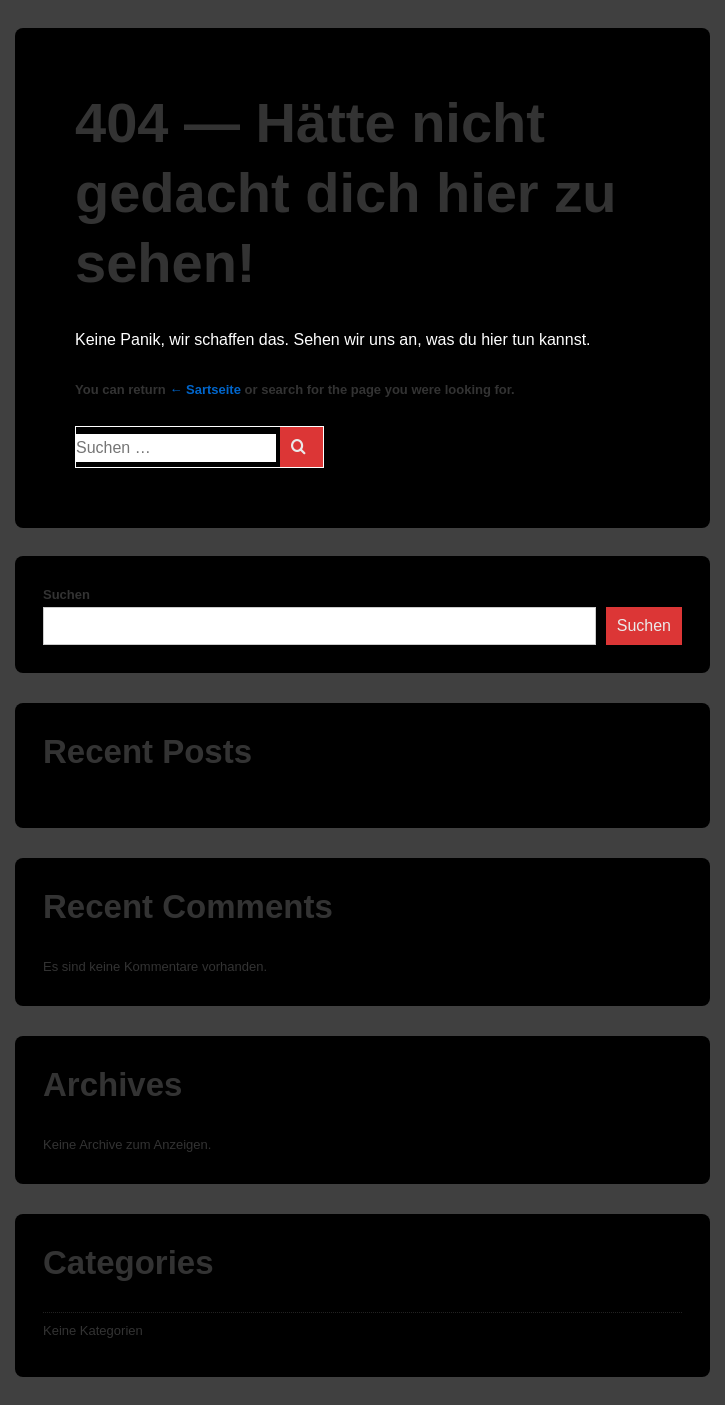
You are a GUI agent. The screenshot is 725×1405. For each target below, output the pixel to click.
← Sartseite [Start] (205, 389)
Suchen (66, 594)
